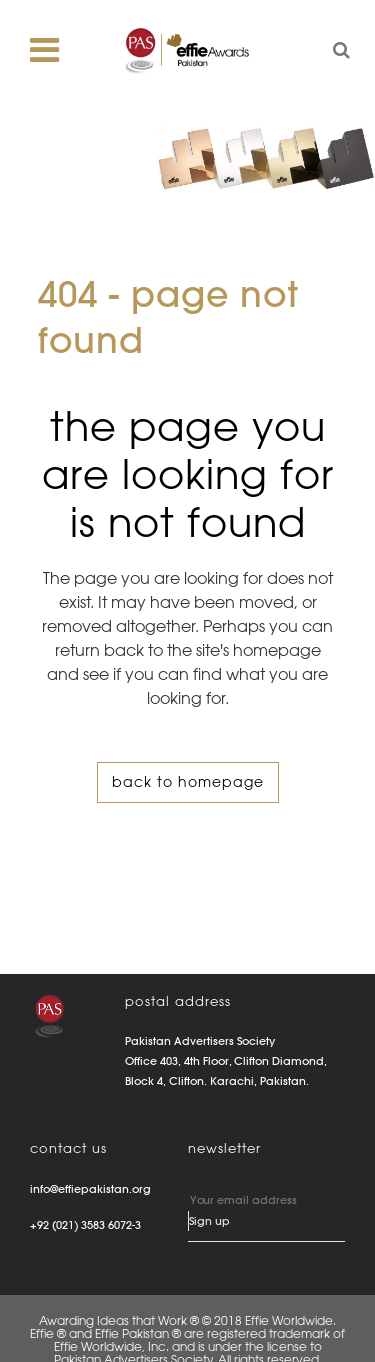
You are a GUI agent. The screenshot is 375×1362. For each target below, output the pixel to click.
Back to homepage (188, 782)
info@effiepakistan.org (90, 1189)
